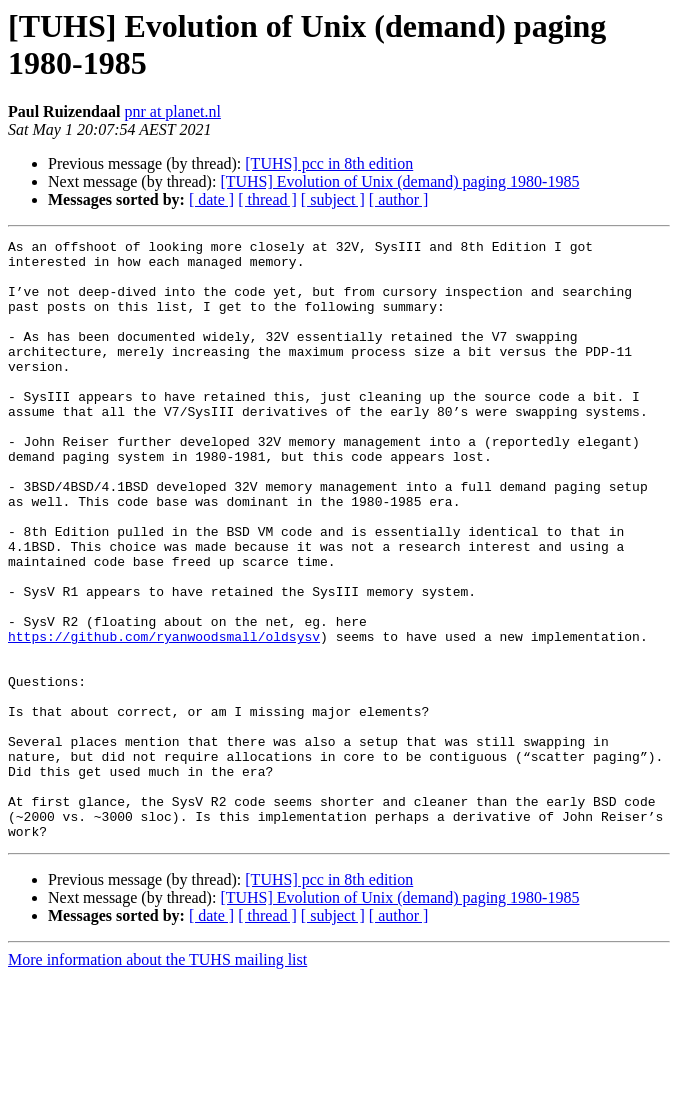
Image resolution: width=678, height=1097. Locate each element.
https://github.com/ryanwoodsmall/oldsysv (164, 717)
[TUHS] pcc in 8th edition (329, 163)
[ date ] (211, 199)
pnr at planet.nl (172, 111)
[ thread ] (267, 199)
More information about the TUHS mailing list (157, 1079)
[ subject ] (333, 199)
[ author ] (399, 199)
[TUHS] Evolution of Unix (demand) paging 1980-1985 (399, 181)
